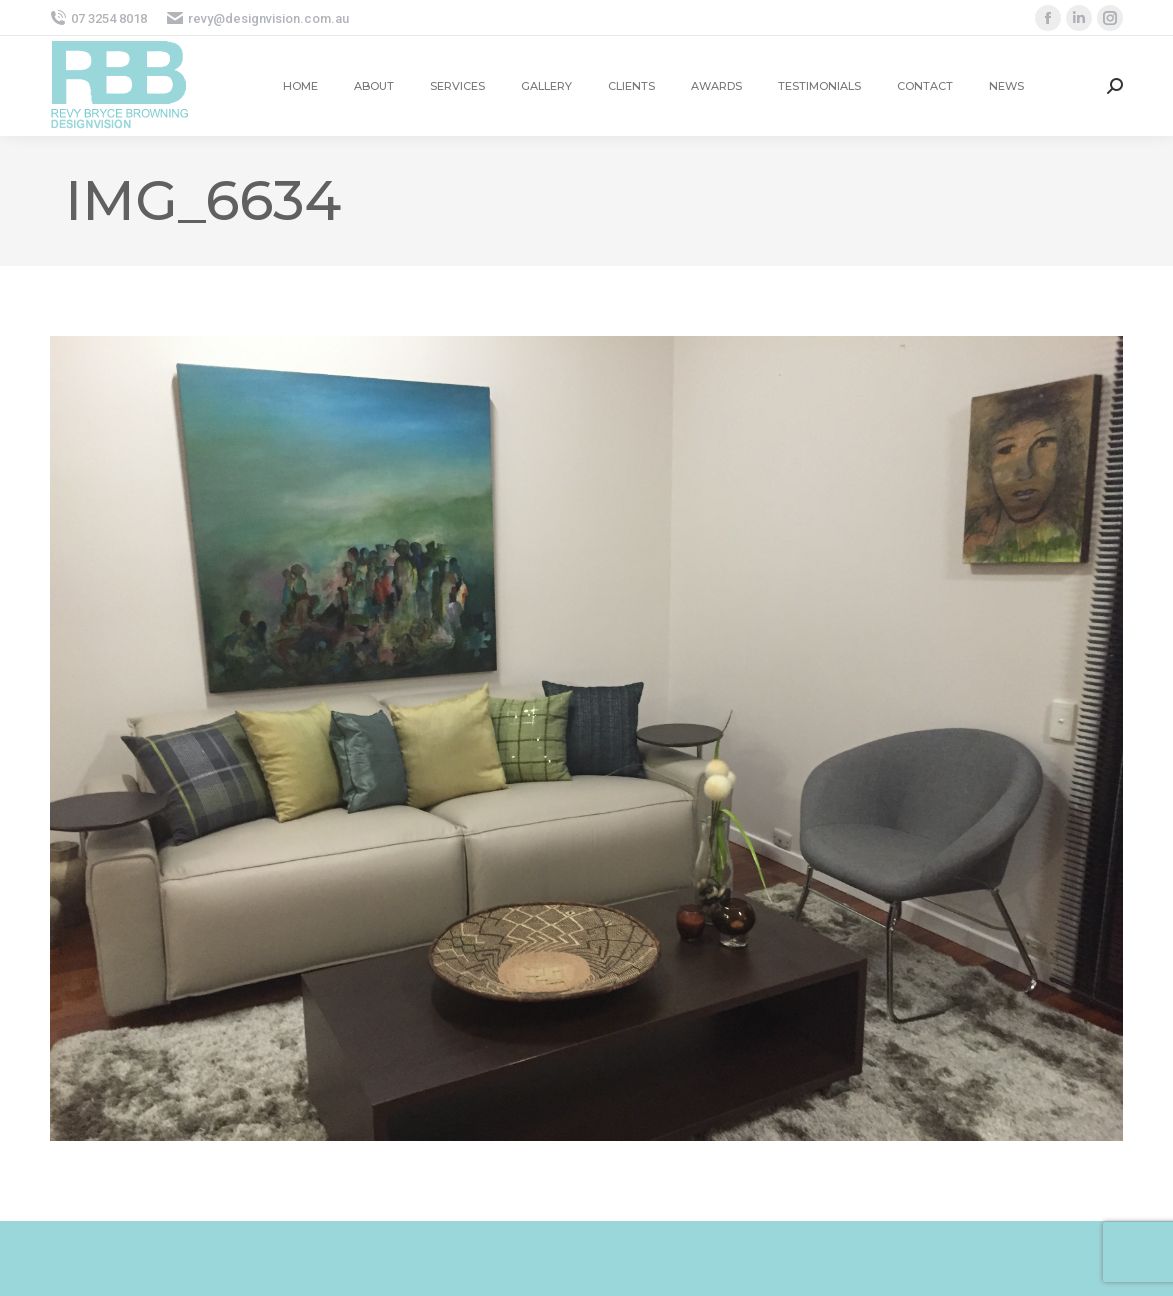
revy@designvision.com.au (258, 18)
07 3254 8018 (98, 18)
